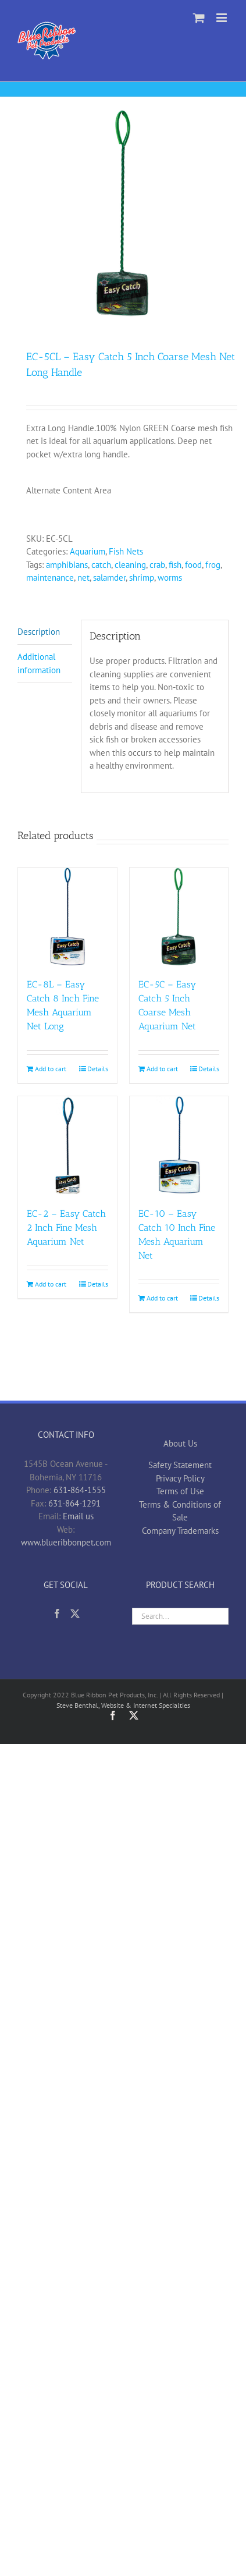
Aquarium (87, 551)
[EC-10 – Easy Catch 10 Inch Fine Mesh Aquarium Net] (179, 1145)
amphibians (67, 564)
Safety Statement (180, 1464)
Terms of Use (180, 1491)
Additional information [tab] (38, 663)
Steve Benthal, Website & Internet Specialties (123, 1705)
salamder (109, 577)
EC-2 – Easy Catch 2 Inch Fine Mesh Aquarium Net (66, 1227)
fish (175, 564)
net (83, 577)
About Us (180, 1443)
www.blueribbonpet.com (66, 1542)
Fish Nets (126, 551)
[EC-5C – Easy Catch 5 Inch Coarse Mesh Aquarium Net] (179, 917)
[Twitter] (75, 1613)
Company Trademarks (180, 1530)
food (193, 564)
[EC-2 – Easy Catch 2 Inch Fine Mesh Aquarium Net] (67, 1145)
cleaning (130, 564)
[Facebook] (57, 1613)
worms (170, 577)
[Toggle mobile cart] (199, 18)
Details (97, 1068)
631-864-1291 (74, 1503)
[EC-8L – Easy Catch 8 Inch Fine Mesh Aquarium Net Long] (67, 917)
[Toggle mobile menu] (222, 18)
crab (157, 564)
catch (101, 564)
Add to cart (50, 1068)
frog (212, 564)
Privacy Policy (180, 1478)
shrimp (141, 577)
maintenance (50, 577)
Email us (78, 1516)
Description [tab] (38, 631)
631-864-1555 (80, 1489)
